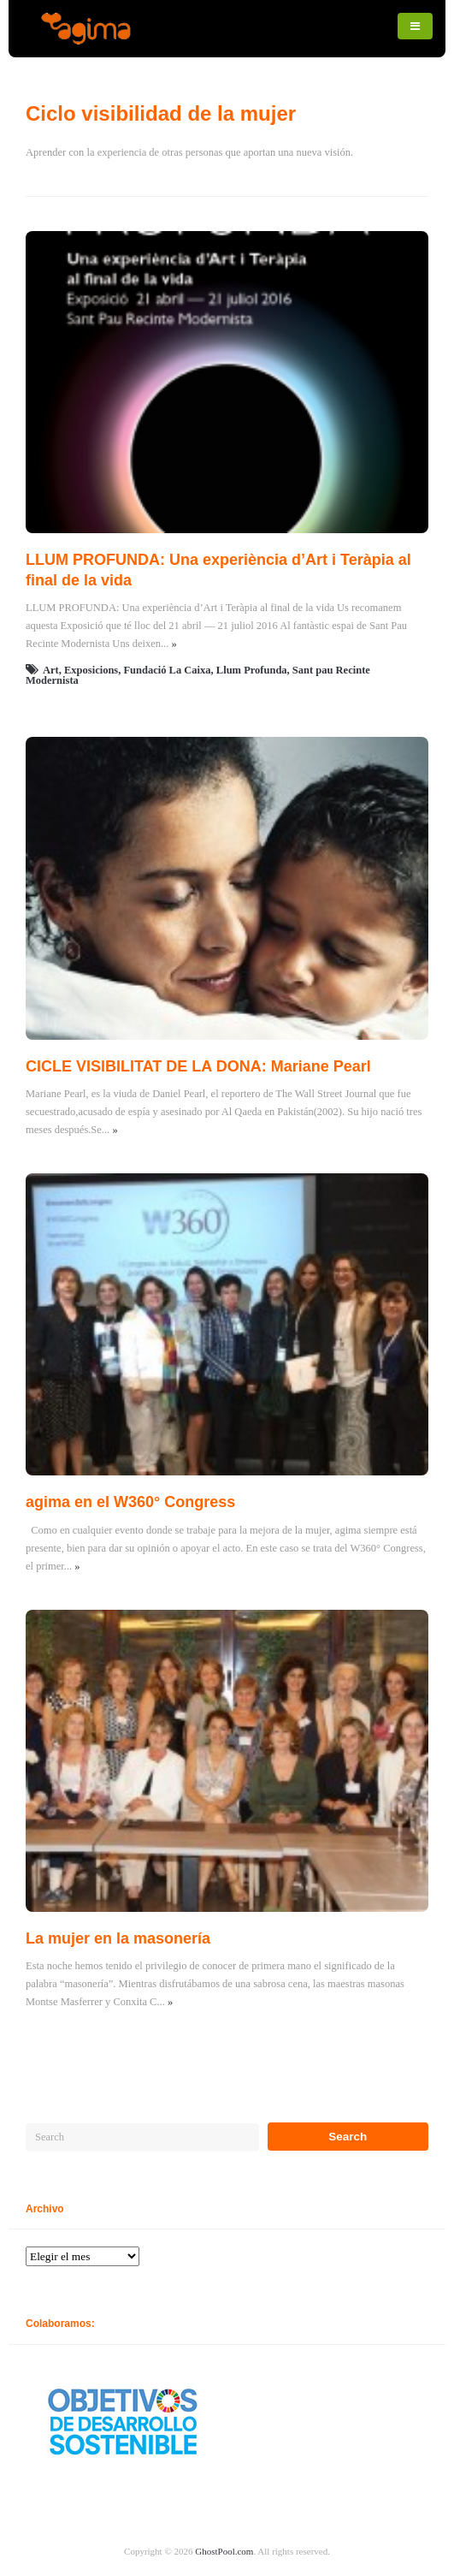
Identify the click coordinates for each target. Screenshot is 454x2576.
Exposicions (91, 670)
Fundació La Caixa (166, 670)
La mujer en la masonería (118, 1938)
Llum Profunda (251, 670)
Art (51, 670)
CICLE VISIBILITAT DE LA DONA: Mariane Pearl (198, 1066)
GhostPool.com (224, 2551)
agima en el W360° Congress (130, 1502)
